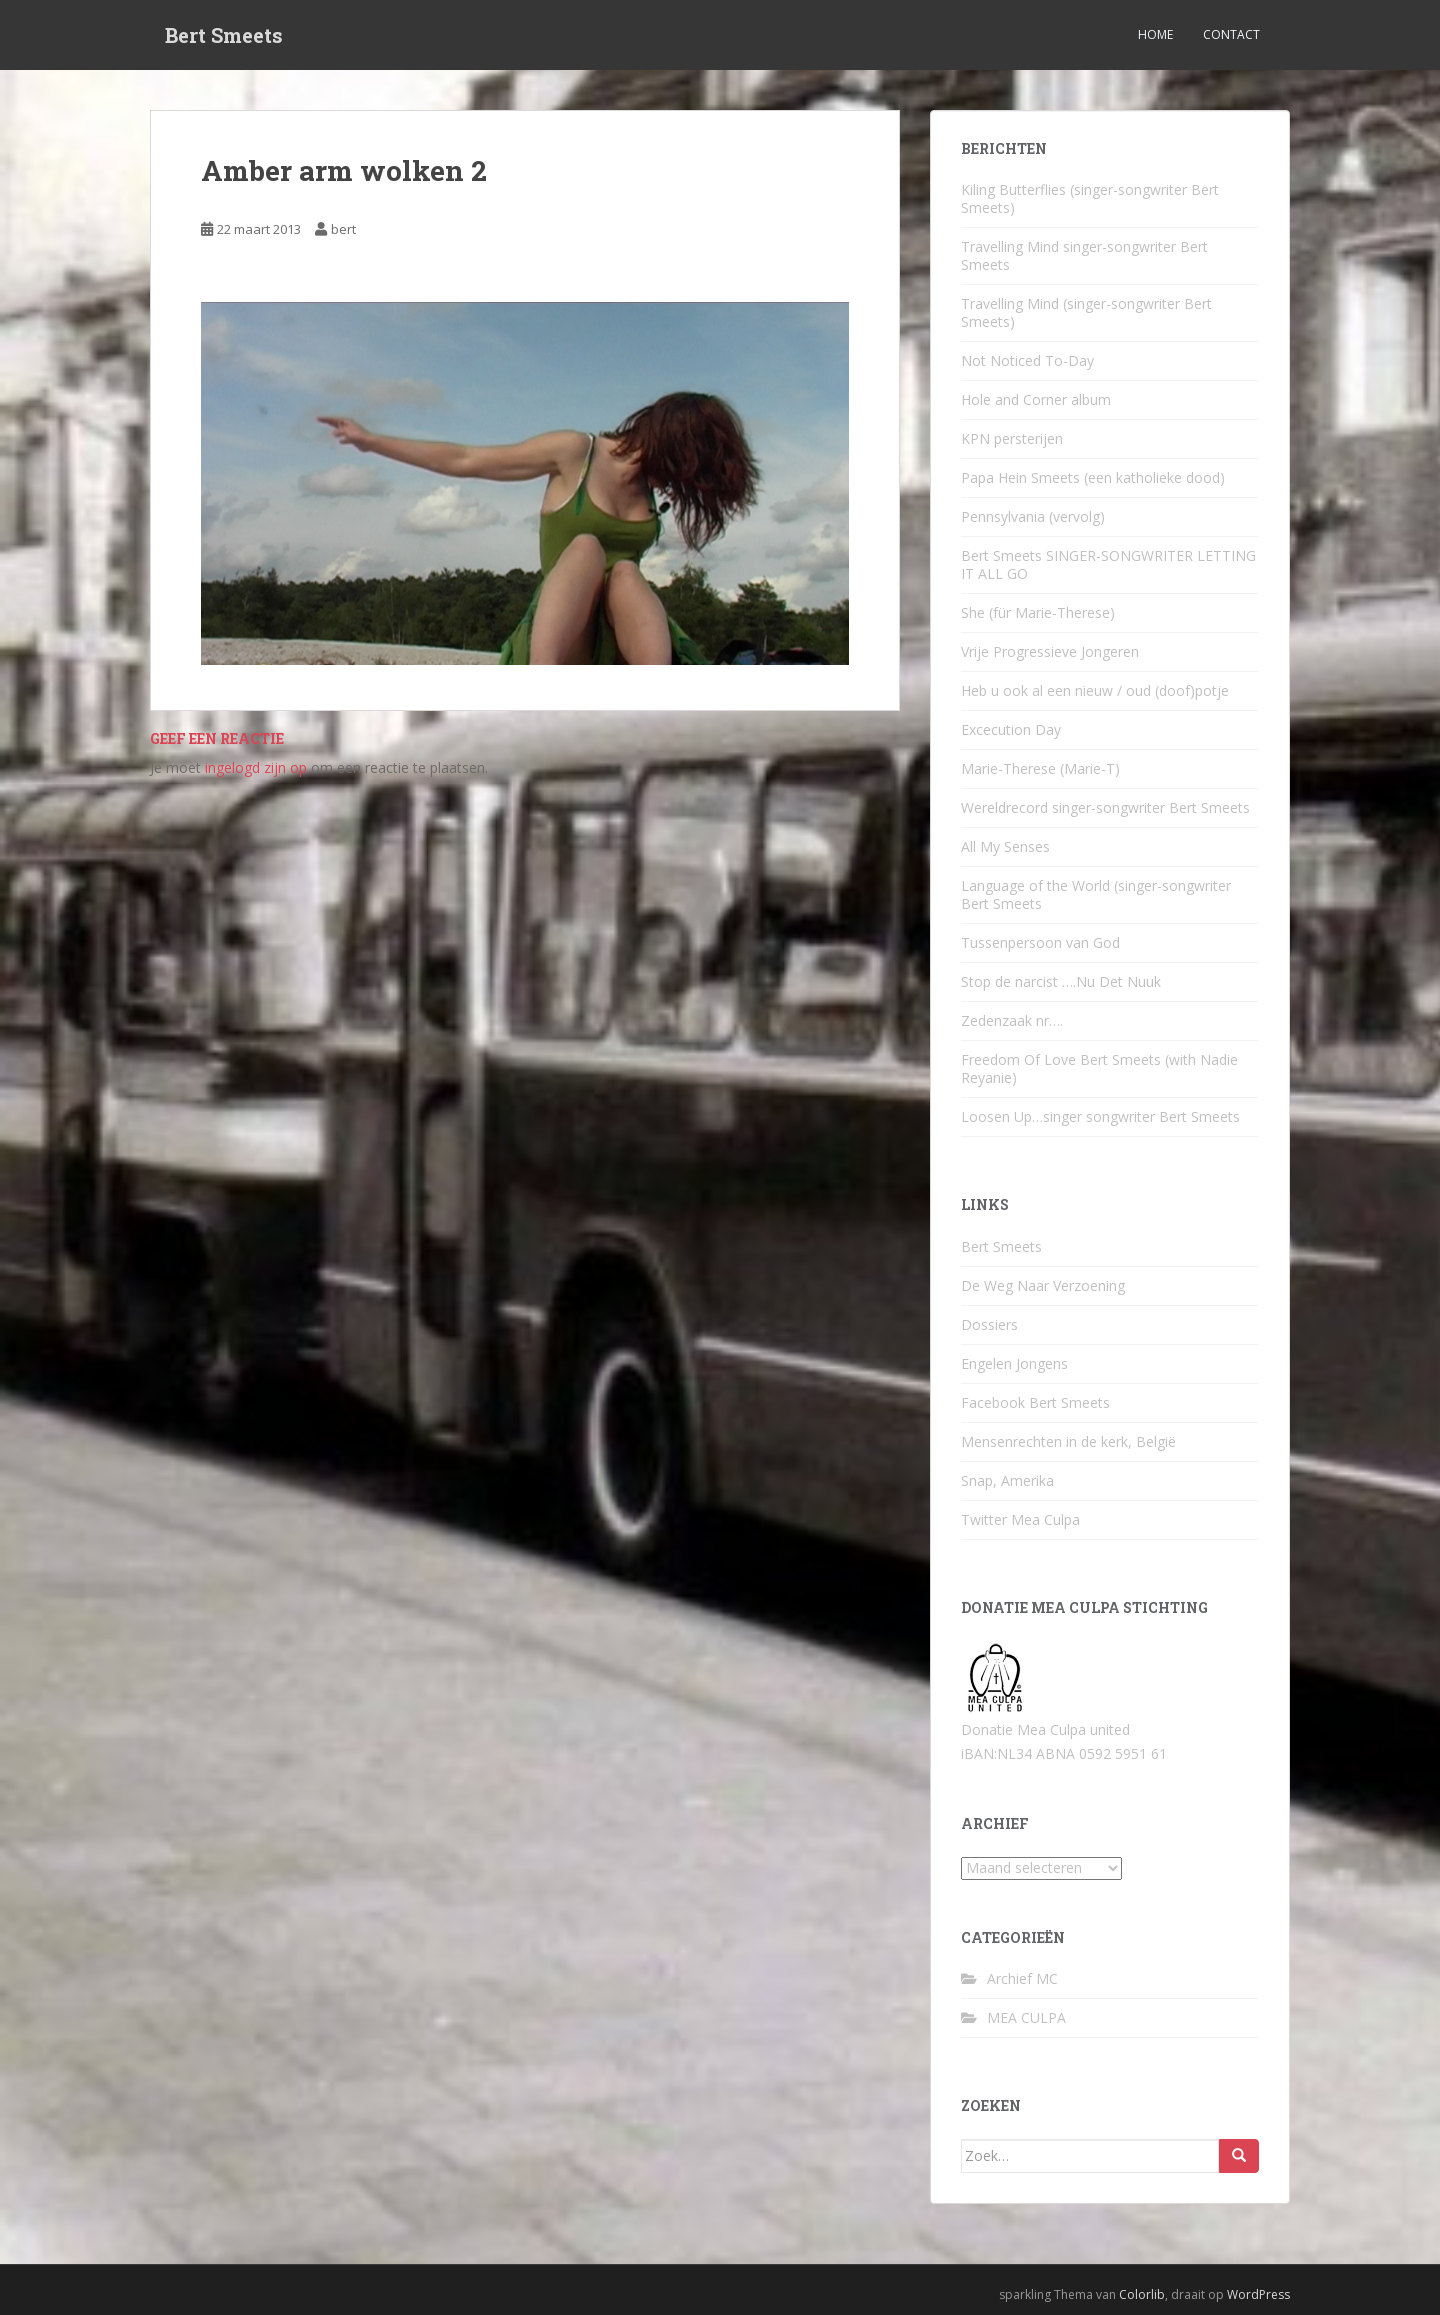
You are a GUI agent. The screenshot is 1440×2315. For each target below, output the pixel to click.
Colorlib (1142, 2294)
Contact (1231, 34)
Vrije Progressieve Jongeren (1050, 651)
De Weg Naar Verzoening (1043, 1285)
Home (1155, 34)
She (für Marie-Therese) (1038, 612)
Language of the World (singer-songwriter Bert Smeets (1096, 894)
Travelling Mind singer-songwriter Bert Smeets (1084, 255)
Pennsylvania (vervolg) (1033, 516)
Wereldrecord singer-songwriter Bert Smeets (1105, 807)
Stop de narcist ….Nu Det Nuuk (1061, 981)
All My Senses (1005, 846)
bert (343, 229)
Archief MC (1022, 1978)
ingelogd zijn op (256, 767)
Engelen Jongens (1014, 1363)
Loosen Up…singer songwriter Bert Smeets (1100, 1116)
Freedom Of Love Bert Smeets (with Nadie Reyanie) (1099, 1068)
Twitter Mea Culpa (1020, 1519)
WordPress (1258, 2294)
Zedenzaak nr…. (1012, 1020)
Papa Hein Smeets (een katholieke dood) (1093, 477)
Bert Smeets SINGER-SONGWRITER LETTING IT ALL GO (1108, 564)
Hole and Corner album (1036, 399)
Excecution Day (1011, 729)
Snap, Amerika (1007, 1480)
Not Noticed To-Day (1027, 360)
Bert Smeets (224, 35)
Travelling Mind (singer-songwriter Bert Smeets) (1086, 312)
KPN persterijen (1012, 438)
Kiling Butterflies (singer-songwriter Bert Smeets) (1090, 198)
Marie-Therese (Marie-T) (1040, 768)
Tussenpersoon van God (1040, 942)
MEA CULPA (1026, 2017)
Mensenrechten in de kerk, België (1068, 1441)
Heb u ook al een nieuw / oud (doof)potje (1095, 690)
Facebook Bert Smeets (1035, 1402)
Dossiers (989, 1324)
